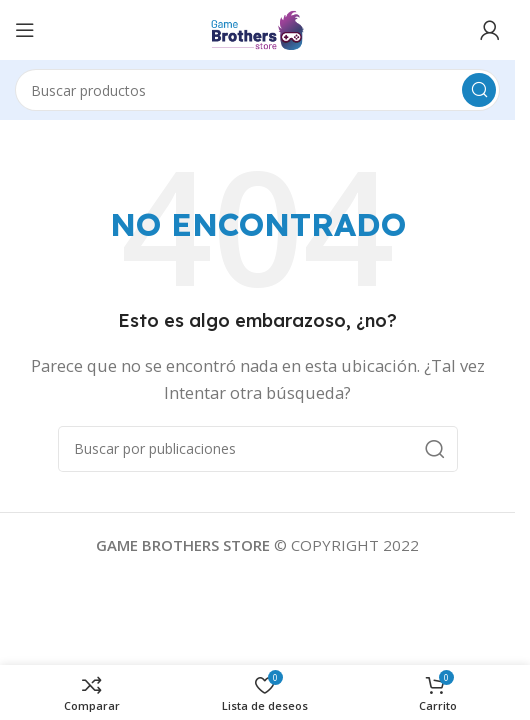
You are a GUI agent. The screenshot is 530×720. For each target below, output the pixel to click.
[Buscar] (257, 90)
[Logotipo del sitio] (257, 28)
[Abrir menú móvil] (25, 30)
